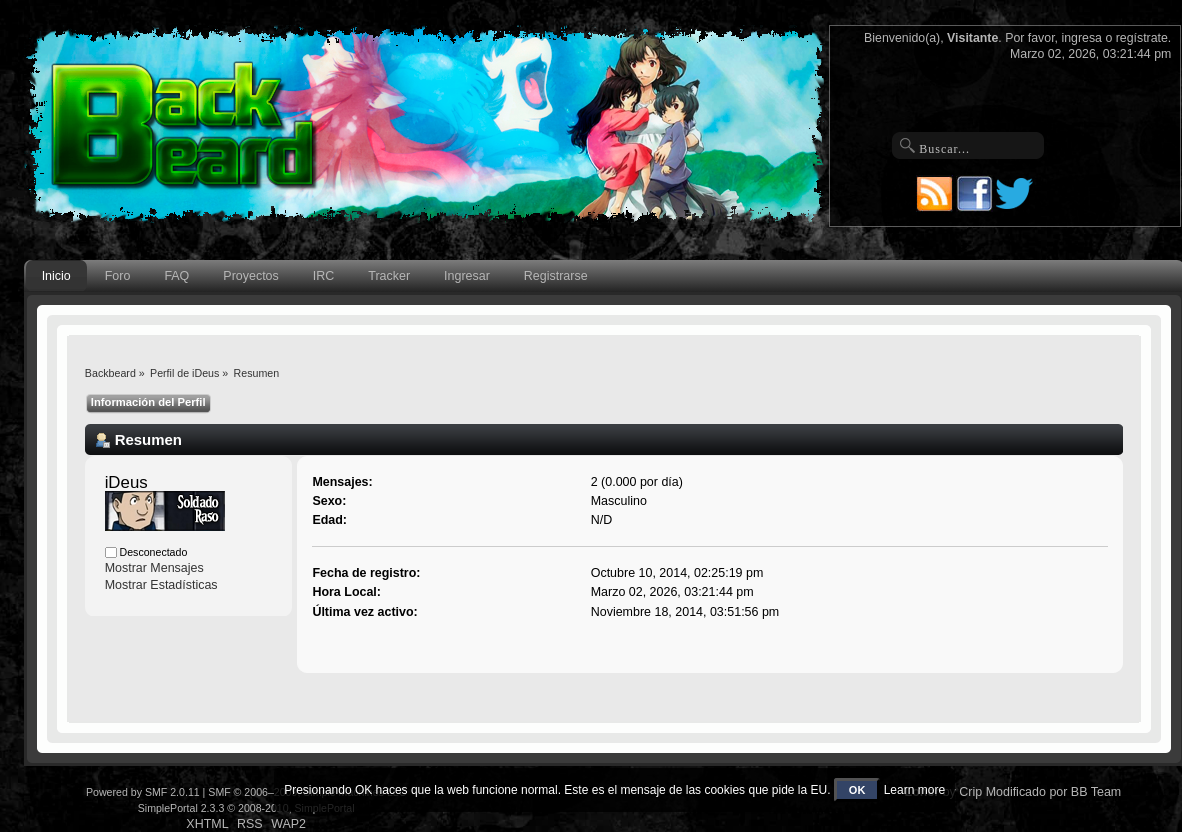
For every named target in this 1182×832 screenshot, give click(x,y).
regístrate (1142, 38)
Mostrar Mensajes (154, 568)
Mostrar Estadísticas (161, 585)
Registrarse (556, 276)
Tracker (389, 276)
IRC (323, 276)
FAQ (176, 276)
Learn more (914, 790)
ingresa (1081, 38)
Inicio (56, 276)
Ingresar (467, 276)
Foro (118, 276)
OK (857, 790)
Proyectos (250, 276)
